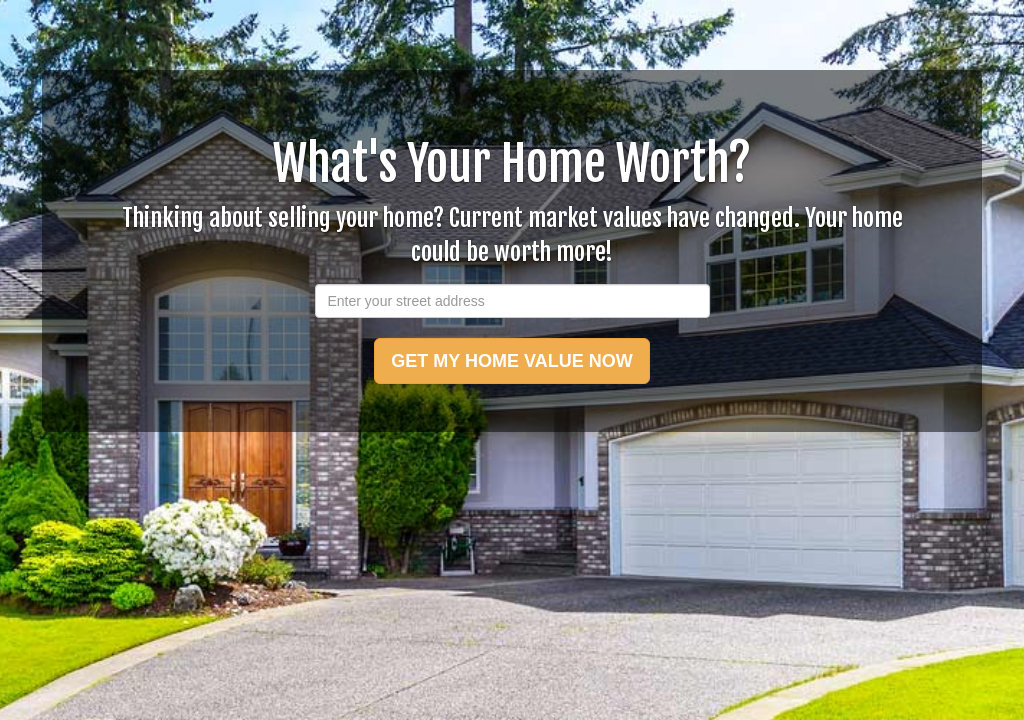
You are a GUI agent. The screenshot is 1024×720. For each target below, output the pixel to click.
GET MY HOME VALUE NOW (511, 361)
